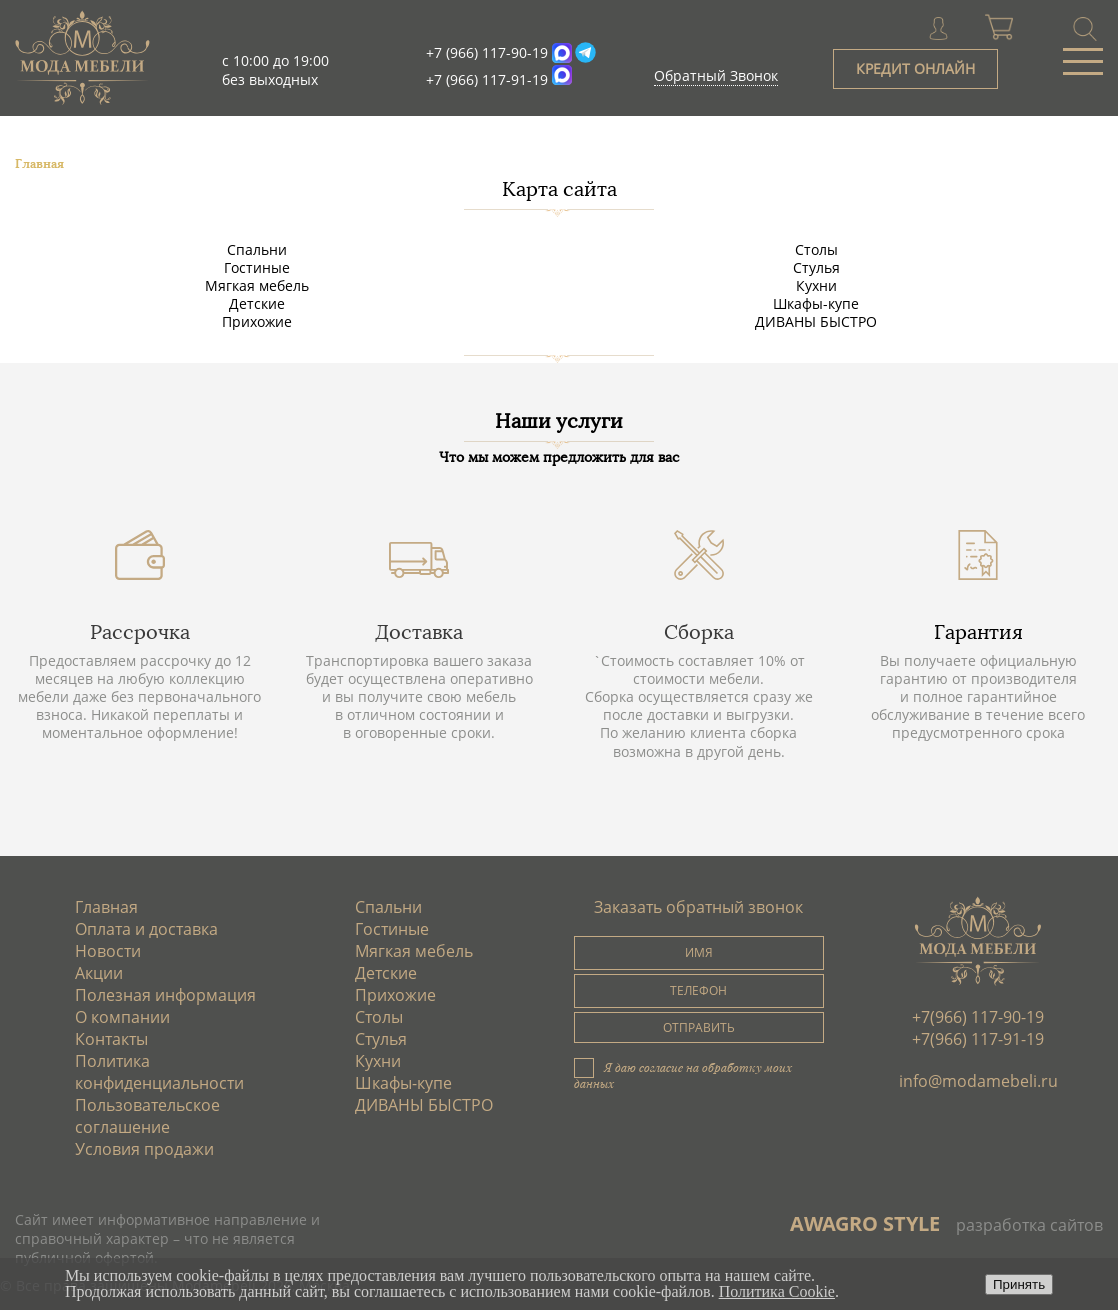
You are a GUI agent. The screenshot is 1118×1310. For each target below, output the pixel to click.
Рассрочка (140, 632)
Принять (1019, 1284)
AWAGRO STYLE (865, 1223)
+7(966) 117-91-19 (978, 1039)
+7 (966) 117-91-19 (487, 79)
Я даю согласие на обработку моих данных (683, 1075)
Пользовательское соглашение (147, 1116)
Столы (816, 249)
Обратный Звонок (716, 75)
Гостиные (257, 267)
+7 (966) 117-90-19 (487, 52)
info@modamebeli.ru (978, 1081)
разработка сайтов (1029, 1225)
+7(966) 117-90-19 (978, 1017)
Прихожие (257, 321)
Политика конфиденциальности (159, 1072)
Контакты (111, 1039)
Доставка (419, 632)
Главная (106, 907)
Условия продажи (144, 1149)
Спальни (257, 249)
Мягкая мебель (257, 285)
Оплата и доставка (146, 929)
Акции (99, 973)
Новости (108, 951)
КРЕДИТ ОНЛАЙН (915, 68)
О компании (122, 1017)
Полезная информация (165, 995)
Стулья (816, 267)
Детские (257, 303)
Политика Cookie (777, 1291)
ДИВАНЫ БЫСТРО (816, 321)
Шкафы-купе (816, 303)
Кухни (816, 285)
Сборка (699, 632)
